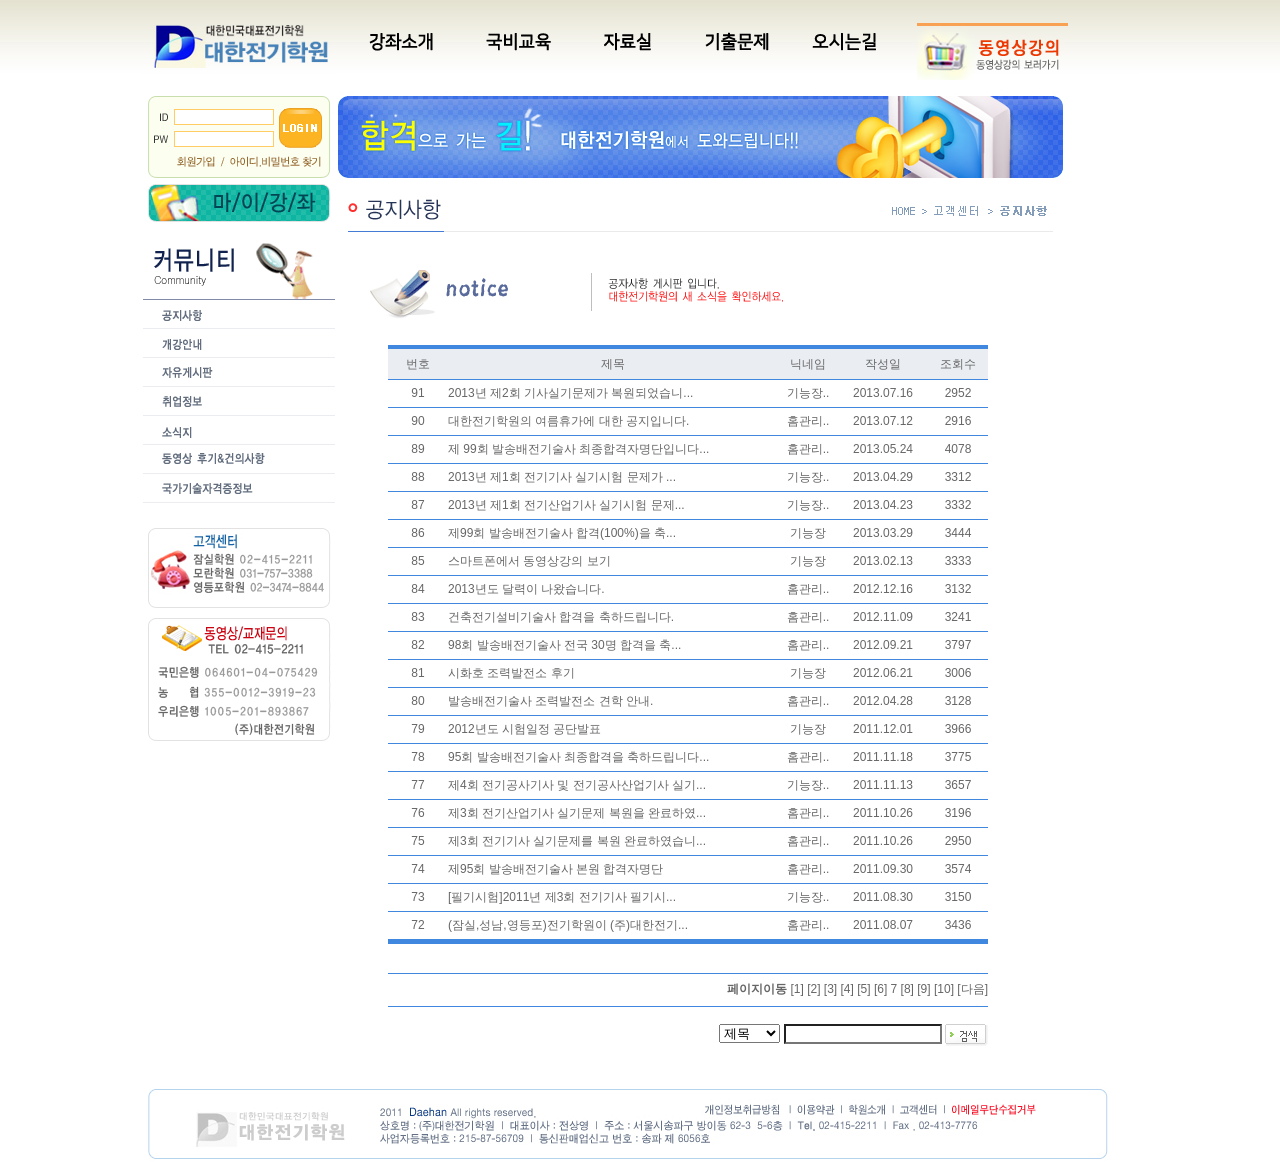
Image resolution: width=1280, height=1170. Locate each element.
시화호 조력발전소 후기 (511, 673)
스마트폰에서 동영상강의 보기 (529, 561)
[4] (847, 989)
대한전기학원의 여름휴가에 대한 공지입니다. (568, 421)
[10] (944, 989)
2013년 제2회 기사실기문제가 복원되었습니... (570, 393)
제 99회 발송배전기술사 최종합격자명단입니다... (578, 449)
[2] (813, 989)
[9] (923, 989)
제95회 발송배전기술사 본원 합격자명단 (555, 869)
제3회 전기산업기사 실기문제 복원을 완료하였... (577, 813)
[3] (830, 989)
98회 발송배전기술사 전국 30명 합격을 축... (564, 645)
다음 (973, 989)
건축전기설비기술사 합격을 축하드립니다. (561, 617)
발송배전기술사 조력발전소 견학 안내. (550, 701)
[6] (880, 989)
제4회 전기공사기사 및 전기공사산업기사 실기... (577, 785)
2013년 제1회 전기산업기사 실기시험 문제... (566, 505)
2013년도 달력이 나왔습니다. (526, 589)
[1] (796, 989)
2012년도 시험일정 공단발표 (524, 729)
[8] (907, 989)
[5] (863, 989)
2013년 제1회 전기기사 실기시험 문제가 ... (562, 477)
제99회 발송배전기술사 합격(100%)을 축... (562, 533)
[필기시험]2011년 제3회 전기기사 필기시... (562, 897)
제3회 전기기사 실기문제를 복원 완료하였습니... (577, 841)
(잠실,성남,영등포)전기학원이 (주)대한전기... (568, 925)
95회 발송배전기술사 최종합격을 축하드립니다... (578, 757)
